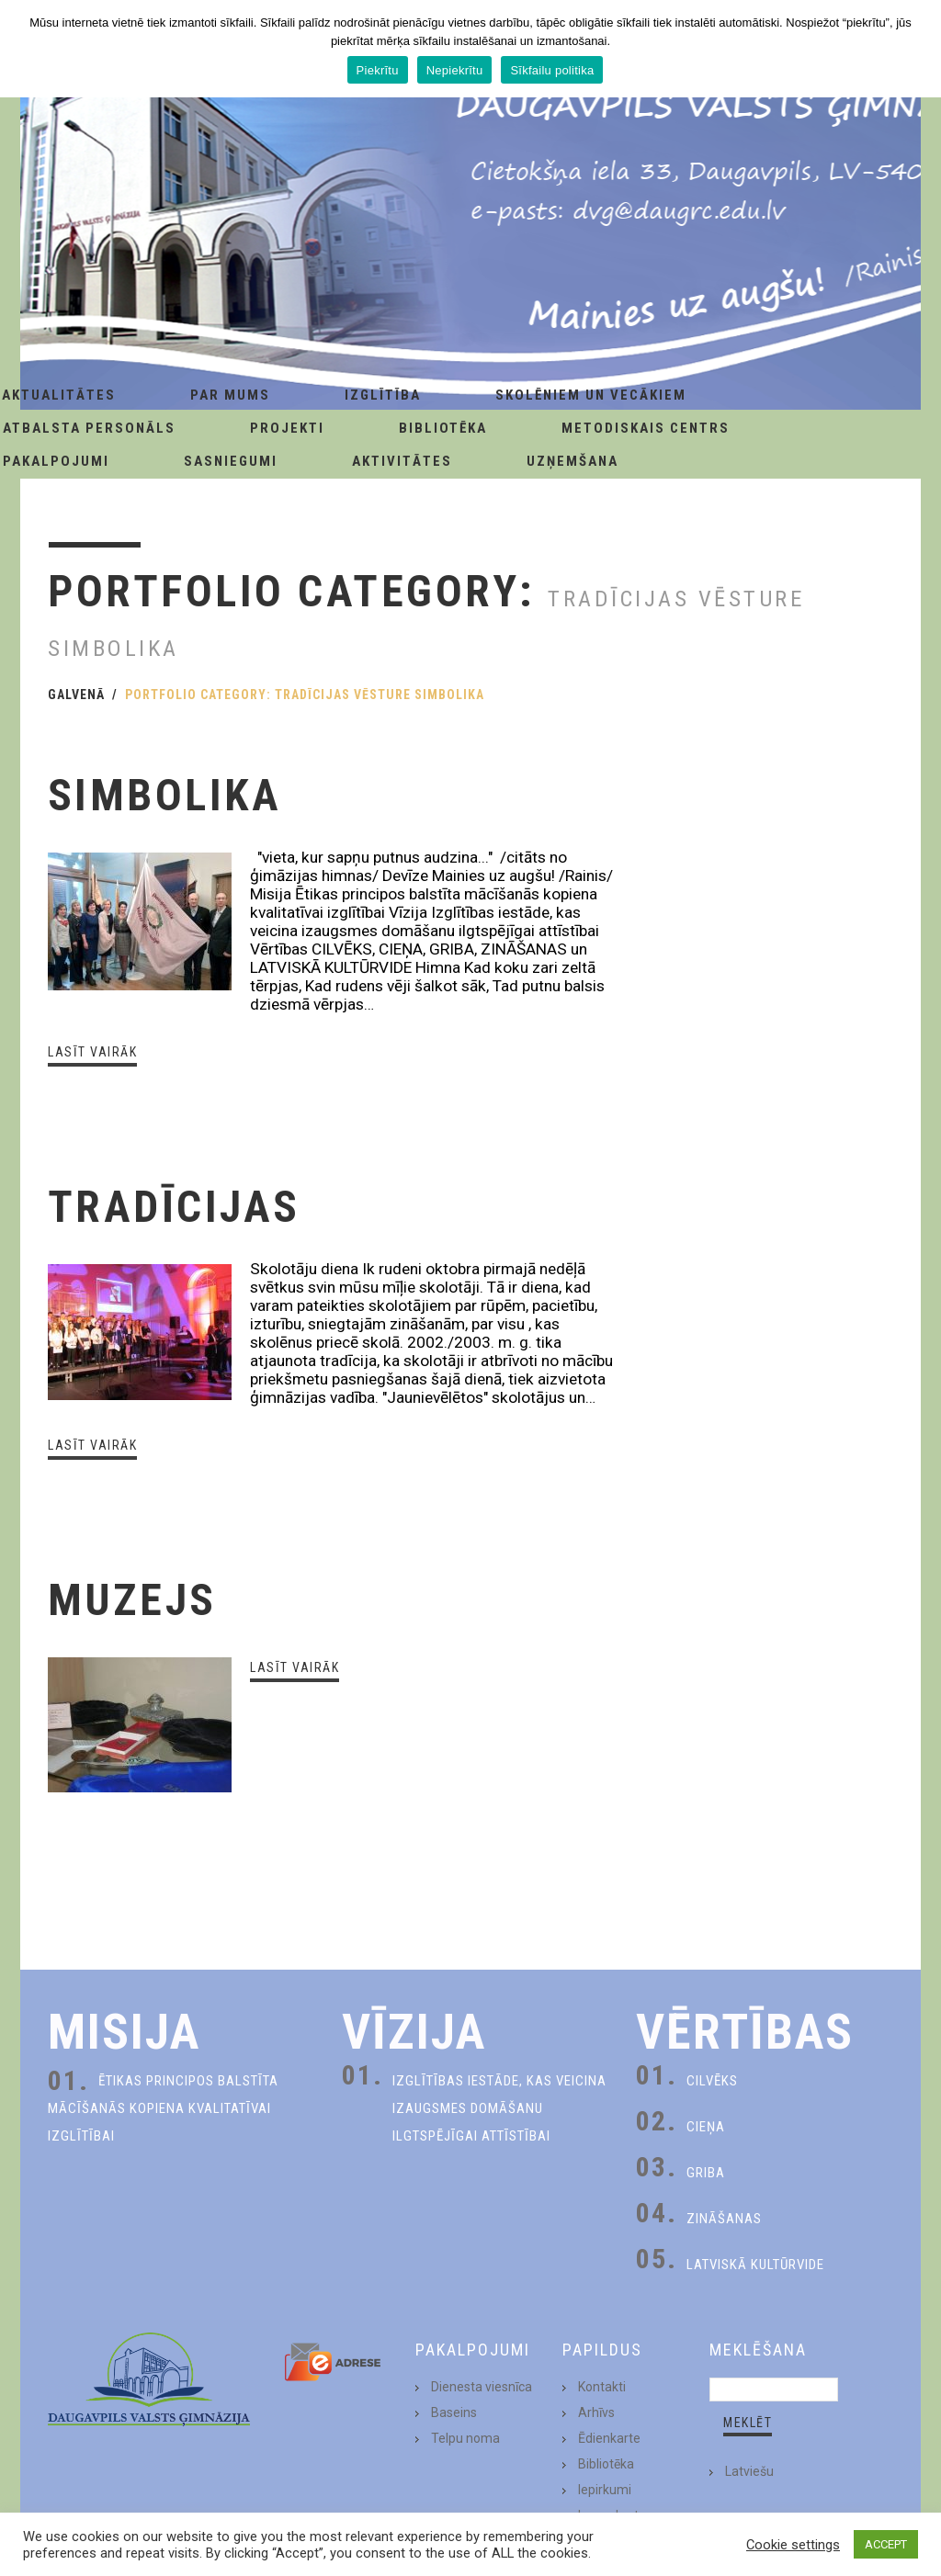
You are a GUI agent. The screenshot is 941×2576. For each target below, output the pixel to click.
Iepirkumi (604, 2489)
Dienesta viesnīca (481, 2386)
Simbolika (165, 795)
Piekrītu (378, 70)
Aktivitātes (402, 461)
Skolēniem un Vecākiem (590, 395)
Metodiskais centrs (645, 428)
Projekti (287, 428)
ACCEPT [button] (886, 2544)
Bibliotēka (443, 428)
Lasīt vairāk (92, 1052)
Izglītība (383, 395)
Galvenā (76, 694)
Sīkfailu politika (552, 70)
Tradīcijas (174, 1207)
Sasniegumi (231, 461)
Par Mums (230, 395)
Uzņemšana (572, 461)
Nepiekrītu (454, 70)
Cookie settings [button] (793, 2544)
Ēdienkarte (609, 2438)
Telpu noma (465, 2438)
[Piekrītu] (918, 49)
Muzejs (132, 1600)
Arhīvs (596, 2412)
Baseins (454, 2412)
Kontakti (602, 2386)
